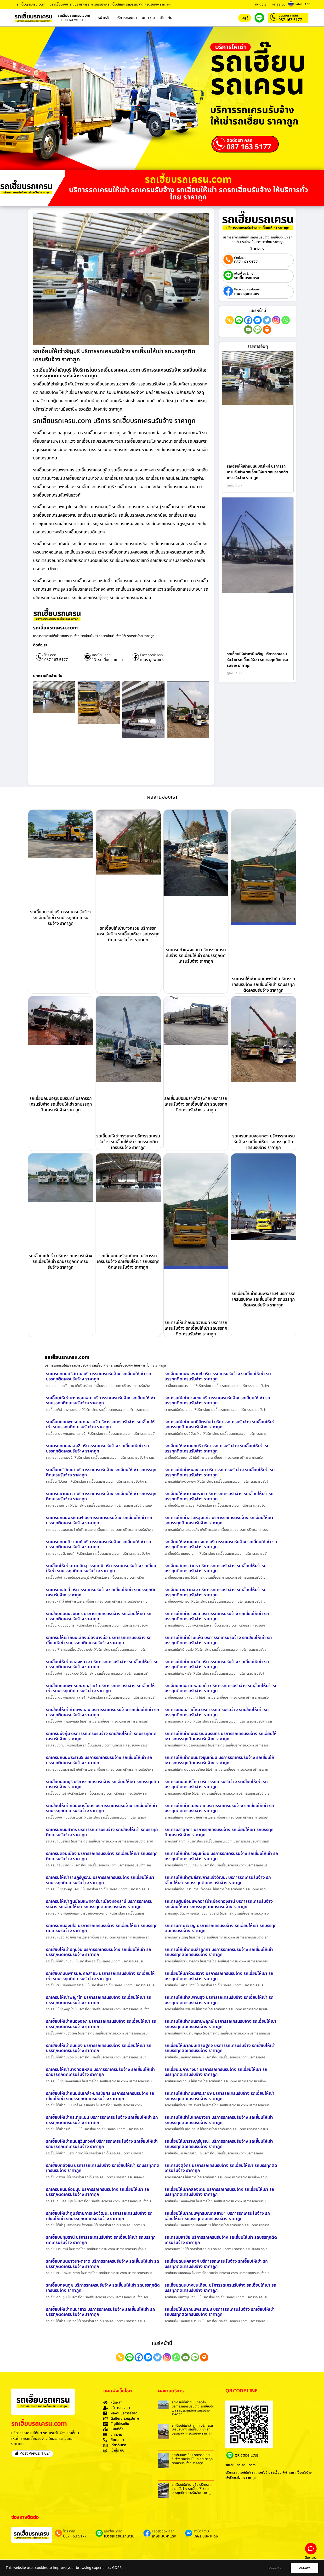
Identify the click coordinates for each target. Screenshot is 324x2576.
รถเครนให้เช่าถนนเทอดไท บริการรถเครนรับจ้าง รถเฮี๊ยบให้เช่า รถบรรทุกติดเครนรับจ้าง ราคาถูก (193, 2408)
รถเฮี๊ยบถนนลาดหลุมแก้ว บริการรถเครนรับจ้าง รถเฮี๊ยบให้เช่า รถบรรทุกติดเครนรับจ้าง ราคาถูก (221, 1688)
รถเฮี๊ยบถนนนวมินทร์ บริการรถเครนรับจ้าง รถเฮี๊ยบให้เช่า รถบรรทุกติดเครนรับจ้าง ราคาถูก (98, 1616)
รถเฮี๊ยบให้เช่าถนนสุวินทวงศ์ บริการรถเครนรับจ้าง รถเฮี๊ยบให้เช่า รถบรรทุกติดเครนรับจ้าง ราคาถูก (102, 2144)
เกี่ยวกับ (166, 18)
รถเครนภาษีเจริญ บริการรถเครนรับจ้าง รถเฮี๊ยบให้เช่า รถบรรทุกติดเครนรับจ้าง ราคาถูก (221, 1928)
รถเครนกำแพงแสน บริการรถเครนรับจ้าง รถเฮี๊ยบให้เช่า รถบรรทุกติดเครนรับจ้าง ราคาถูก (196, 956)
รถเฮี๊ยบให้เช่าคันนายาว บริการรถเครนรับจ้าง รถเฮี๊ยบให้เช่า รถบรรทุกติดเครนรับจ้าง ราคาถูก (100, 2312)
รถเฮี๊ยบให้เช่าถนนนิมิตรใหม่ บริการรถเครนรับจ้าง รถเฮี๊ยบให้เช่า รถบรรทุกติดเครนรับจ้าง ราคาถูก (257, 472)
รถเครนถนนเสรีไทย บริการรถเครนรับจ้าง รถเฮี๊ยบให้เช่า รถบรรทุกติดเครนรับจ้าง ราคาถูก (216, 1784)
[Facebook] (248, 320)
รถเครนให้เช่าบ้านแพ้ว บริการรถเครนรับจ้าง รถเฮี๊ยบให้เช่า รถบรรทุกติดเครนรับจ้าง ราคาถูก (218, 1640)
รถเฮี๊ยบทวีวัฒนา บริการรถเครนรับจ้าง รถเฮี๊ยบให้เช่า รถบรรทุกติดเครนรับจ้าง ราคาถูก (101, 1472)
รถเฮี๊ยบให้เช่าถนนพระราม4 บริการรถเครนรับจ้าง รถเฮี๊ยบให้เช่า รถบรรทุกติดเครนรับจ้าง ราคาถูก (264, 1299)
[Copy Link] (229, 320)
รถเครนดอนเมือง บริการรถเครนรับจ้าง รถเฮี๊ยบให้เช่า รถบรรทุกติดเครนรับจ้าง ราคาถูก (102, 1856)
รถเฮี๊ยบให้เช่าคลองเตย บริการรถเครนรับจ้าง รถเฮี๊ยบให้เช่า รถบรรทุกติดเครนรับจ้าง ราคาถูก (219, 2192)
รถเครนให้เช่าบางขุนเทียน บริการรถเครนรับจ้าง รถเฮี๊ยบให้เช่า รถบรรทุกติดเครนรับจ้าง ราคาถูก (221, 1856)
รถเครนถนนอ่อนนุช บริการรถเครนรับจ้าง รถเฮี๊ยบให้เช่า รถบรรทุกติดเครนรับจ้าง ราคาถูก (97, 2192)
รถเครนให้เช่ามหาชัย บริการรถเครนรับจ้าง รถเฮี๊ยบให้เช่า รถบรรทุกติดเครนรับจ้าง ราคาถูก (217, 1664)
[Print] (267, 329)
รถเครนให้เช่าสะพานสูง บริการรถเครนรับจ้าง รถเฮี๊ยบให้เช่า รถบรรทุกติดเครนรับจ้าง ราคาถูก (219, 2000)
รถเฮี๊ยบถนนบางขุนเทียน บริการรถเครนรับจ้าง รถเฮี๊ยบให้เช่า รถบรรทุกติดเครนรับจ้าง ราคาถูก (220, 2288)
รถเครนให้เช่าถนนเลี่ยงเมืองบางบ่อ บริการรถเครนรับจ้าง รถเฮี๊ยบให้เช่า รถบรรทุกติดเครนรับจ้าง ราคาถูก (99, 1640)
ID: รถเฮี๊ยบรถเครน (107, 660)
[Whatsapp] (285, 320)
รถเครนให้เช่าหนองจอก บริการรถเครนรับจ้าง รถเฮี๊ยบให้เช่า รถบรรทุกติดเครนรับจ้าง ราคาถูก (220, 1472)
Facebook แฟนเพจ (247, 289)
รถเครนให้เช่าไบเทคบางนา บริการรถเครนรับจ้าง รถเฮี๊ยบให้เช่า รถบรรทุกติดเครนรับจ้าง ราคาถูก (219, 2120)
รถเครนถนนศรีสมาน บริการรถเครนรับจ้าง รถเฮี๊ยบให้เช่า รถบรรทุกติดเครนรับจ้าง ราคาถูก (98, 1376)
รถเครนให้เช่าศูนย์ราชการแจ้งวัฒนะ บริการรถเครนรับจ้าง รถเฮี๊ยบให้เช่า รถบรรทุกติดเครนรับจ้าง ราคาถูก (218, 1880)
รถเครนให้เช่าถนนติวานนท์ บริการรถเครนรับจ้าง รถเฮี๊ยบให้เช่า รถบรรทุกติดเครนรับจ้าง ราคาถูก (196, 1328)
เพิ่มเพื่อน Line (243, 273)
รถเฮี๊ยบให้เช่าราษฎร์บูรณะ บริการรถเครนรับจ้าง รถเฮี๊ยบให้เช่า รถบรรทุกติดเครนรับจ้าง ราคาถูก (219, 2144)
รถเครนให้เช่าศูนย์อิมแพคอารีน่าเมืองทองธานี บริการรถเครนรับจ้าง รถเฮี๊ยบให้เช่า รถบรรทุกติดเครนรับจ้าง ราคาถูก (99, 1904)
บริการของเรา (126, 18)
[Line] (239, 320)
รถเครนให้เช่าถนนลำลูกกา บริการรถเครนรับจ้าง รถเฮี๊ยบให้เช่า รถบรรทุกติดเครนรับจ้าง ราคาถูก (219, 1952)
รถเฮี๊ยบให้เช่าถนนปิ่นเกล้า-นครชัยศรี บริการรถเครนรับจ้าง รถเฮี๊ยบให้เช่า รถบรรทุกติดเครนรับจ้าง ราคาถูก (100, 2096)
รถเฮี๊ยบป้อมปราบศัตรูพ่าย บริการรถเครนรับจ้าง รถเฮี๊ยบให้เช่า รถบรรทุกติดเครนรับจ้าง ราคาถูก (195, 1104)
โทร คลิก (50, 655)
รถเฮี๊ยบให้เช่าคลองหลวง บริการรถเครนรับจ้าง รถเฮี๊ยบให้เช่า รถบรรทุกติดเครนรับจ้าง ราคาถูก (102, 1664)
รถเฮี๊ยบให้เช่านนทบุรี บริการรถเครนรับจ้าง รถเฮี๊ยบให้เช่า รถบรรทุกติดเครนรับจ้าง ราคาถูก (217, 1448)
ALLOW (304, 2568)
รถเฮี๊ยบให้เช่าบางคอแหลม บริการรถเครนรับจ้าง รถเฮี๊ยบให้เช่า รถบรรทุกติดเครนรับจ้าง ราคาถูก (100, 1401)
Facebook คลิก (151, 655)
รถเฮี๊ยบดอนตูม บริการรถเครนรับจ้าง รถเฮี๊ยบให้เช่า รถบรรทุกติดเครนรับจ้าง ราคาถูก (103, 2288)
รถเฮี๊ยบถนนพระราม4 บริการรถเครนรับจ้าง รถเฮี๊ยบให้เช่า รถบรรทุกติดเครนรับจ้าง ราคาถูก (218, 1376)
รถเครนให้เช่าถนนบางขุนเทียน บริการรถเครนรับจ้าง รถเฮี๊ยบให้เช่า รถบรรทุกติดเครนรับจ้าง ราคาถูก (219, 1760)
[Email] (248, 329)
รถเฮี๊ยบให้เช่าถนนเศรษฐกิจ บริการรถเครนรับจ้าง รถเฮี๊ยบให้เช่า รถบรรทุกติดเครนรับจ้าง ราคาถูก (220, 2048)
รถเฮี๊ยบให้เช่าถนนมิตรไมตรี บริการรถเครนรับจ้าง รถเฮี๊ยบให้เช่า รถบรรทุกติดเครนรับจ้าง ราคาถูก (101, 1808)
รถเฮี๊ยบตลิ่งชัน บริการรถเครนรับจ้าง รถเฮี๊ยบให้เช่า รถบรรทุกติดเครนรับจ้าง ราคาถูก (102, 2168)
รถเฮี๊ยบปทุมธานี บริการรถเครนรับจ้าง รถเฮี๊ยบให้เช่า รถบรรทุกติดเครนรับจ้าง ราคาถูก (101, 2240)
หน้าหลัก (104, 18)
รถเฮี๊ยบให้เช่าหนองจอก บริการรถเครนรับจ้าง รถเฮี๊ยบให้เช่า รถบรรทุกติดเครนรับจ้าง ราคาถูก (101, 2024)
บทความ (148, 18)
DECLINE (274, 2568)
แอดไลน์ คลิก (101, 655)
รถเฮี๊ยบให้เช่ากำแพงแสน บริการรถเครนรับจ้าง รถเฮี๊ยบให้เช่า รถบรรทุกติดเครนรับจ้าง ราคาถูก (102, 1712)
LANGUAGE (302, 4)
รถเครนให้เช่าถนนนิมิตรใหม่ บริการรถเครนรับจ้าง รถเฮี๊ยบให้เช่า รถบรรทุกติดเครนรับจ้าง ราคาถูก (220, 1424)
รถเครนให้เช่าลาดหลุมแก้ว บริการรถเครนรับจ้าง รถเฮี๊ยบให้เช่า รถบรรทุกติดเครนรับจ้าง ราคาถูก (219, 1520)
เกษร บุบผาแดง (152, 660)
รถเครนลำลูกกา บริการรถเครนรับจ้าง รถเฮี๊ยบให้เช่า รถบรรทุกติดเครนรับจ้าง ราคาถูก (219, 1832)
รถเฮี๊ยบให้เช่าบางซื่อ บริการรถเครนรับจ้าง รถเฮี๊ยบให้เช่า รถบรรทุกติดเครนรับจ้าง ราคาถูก (192, 2488)
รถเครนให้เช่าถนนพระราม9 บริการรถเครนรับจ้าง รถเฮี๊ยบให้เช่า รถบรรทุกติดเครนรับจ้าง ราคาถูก (219, 2096)
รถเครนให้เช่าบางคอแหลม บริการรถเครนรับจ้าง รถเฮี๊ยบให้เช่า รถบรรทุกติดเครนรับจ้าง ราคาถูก (100, 2072)
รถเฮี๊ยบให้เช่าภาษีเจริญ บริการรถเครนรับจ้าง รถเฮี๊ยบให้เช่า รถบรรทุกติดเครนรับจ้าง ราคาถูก (257, 659)
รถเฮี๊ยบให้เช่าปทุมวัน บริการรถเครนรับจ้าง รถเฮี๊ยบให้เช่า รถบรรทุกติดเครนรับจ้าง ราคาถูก (98, 1952)
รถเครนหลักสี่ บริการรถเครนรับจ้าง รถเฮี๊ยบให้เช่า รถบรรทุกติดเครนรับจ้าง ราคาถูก (101, 1592)
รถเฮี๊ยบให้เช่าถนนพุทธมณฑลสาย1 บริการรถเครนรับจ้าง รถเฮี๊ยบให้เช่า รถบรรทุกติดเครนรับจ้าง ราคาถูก (217, 2216)
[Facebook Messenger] (257, 320)
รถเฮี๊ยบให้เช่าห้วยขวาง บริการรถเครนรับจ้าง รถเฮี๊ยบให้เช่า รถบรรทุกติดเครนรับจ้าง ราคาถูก (219, 1976)
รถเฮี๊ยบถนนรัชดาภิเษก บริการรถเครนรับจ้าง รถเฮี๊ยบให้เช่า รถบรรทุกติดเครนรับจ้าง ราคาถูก (128, 1262)
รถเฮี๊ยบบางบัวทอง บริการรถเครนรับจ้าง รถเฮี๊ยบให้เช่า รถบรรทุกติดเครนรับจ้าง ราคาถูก (216, 1592)
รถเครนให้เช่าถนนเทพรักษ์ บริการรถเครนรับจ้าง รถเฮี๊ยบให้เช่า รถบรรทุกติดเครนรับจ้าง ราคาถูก (263, 985)
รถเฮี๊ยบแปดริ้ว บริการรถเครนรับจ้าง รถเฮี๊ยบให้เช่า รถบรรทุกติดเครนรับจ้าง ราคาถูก (60, 1262)
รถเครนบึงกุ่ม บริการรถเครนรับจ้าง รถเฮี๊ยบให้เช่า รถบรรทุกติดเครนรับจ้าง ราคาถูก (101, 1736)
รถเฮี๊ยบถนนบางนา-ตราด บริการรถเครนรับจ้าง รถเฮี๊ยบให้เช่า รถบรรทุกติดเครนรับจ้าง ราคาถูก (102, 2264)
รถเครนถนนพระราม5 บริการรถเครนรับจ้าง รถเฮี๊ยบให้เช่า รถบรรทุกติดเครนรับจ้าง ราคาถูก (99, 1760)
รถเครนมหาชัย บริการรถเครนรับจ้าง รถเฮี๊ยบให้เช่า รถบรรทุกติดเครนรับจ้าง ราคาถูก (221, 2240)
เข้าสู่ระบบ (278, 4)
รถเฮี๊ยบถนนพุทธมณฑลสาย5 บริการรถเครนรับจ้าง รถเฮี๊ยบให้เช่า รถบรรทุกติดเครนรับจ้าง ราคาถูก (100, 1976)
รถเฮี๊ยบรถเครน (246, 278)
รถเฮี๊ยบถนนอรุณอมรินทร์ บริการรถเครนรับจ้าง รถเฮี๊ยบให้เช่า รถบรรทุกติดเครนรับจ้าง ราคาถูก (60, 1104)
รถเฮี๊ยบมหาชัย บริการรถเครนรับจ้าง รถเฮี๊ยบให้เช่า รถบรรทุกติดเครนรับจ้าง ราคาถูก (192, 2459)
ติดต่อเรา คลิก (288, 15)
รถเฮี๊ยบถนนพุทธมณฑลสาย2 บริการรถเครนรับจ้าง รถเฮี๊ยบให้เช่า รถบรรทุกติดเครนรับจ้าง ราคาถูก (100, 1424)
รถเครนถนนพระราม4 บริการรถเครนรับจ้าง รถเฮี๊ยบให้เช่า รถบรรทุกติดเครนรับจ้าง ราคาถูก (99, 1520)
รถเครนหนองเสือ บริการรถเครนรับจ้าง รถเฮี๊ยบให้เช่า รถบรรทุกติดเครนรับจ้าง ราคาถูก (102, 1928)
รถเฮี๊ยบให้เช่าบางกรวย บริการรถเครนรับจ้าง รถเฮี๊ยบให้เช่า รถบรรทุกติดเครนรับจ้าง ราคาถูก (128, 934)
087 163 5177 (290, 20)
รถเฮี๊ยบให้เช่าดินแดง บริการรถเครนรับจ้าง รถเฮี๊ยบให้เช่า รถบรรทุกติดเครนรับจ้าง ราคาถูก (98, 2048)
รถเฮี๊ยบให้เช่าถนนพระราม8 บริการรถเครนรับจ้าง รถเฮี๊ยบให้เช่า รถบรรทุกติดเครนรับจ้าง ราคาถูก (220, 2312)
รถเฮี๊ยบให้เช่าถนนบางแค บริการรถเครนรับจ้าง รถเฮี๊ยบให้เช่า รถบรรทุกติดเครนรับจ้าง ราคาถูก (221, 1544)
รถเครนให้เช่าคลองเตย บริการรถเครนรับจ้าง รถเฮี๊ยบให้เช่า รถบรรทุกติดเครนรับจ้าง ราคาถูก (219, 1808)
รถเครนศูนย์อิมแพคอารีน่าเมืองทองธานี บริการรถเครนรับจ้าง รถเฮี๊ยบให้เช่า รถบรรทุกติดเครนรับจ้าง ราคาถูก (219, 1904)
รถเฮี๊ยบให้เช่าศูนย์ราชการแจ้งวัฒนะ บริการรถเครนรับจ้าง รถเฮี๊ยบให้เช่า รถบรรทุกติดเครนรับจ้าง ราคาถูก (99, 2216)
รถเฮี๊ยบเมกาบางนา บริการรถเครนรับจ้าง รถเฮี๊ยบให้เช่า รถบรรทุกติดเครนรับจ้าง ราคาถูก (216, 2072)
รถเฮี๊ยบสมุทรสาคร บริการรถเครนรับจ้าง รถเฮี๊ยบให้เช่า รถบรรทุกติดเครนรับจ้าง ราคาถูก (216, 1568)
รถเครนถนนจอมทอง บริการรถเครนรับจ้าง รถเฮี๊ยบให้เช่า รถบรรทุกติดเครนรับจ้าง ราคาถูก (263, 1142)
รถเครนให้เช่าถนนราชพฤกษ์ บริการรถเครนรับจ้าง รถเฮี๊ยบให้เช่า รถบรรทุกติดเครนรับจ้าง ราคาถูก (220, 2024)
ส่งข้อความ (201, 2531)
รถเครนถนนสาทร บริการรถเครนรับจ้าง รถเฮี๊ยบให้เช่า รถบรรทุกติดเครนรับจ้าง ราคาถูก (102, 1832)
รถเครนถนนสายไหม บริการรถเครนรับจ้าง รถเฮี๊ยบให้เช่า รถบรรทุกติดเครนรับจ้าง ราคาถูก (217, 1712)
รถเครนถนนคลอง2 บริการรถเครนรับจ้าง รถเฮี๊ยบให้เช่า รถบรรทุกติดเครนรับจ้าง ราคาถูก (97, 1448)
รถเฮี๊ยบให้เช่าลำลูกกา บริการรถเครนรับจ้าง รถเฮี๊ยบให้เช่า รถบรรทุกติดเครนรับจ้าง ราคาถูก (192, 2429)
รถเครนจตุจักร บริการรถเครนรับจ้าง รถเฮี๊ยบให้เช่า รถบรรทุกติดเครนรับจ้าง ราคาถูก (221, 2168)
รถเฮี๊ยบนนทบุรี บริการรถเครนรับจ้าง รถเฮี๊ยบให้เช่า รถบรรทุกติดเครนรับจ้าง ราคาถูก (102, 1784)
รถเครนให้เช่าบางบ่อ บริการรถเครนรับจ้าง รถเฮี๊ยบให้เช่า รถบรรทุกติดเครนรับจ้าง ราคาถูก (217, 1616)
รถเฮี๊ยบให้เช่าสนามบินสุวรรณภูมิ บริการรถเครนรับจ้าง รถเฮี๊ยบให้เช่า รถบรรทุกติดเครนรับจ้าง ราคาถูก (101, 1568)
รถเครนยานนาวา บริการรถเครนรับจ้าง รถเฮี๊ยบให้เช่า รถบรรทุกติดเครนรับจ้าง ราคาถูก (101, 1496)
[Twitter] (267, 320)
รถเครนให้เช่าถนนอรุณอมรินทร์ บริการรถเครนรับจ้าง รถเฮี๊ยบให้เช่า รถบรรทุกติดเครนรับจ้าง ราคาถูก (221, 1736)
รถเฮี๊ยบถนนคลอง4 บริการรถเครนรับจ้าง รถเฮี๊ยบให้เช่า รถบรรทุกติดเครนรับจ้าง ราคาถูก (216, 2264)
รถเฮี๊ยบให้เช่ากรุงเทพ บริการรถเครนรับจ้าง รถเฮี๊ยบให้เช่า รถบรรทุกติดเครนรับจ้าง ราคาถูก (128, 1142)
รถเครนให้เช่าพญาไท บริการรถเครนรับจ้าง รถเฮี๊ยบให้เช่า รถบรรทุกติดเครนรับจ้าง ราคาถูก (98, 2000)
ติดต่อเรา (261, 4)
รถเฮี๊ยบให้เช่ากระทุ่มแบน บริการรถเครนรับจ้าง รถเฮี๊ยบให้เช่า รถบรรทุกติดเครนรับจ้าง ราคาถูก (102, 2120)
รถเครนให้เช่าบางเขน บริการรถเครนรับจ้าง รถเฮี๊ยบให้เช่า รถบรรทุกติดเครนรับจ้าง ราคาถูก (217, 1401)
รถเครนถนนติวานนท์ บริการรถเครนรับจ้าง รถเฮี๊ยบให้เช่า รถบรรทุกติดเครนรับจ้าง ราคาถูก (98, 1544)
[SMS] (257, 329)
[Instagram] (276, 320)
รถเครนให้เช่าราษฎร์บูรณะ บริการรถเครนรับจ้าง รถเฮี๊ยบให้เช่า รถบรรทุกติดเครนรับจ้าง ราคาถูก (100, 1880)
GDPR (117, 2567)
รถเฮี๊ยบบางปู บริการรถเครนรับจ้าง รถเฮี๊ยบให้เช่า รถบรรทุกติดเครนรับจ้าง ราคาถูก (60, 918)
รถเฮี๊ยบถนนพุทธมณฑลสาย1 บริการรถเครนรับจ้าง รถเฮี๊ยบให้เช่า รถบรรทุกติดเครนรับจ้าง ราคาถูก (100, 1688)
